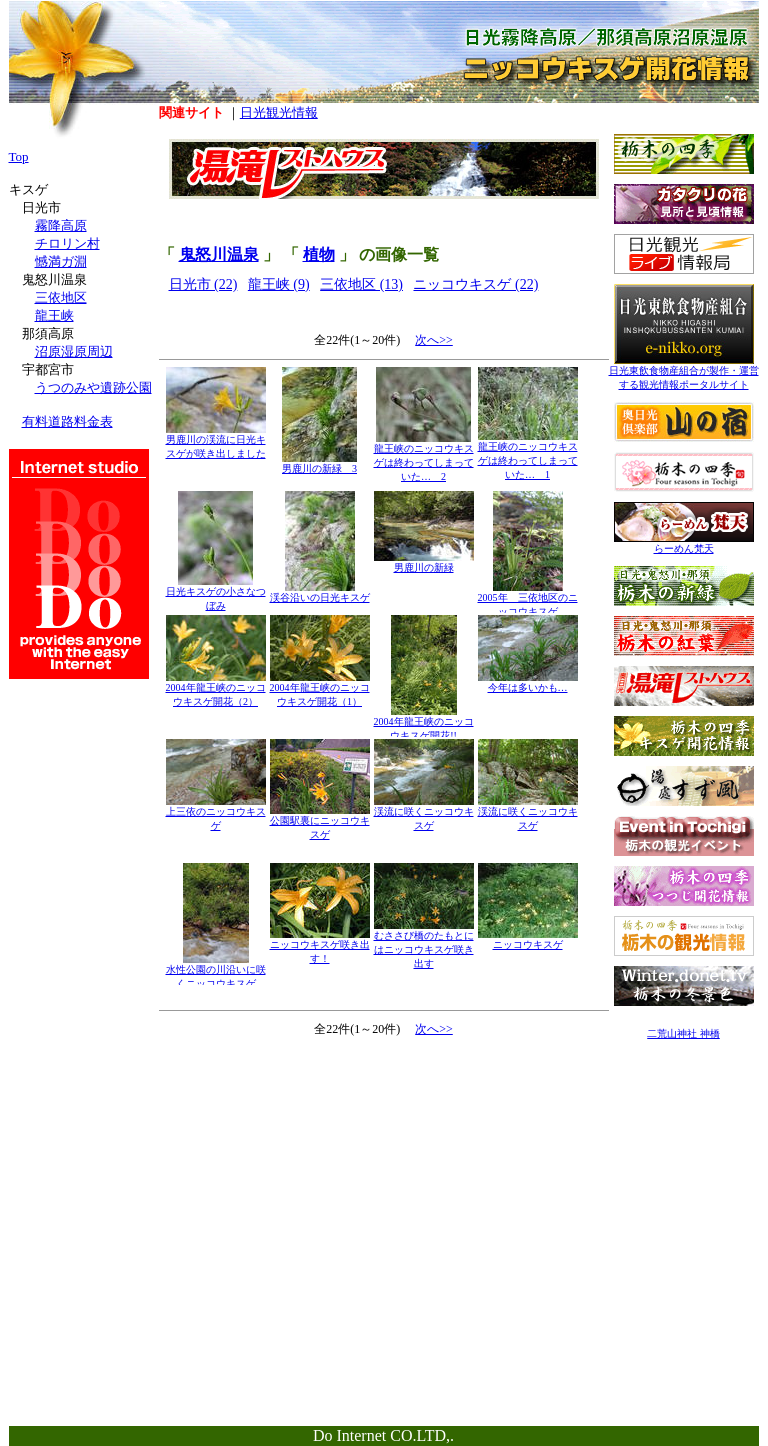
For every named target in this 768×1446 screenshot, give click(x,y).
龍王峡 (54, 315)
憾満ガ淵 (61, 261)
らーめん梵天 (684, 543)
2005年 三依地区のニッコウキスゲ (528, 599)
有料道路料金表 (67, 421)
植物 (319, 254)
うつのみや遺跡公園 (93, 387)
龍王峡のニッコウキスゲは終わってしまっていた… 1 (528, 455)
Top (19, 156)
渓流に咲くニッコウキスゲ (424, 813)
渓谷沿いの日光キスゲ (320, 592)
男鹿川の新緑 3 (319, 463)
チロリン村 (67, 243)
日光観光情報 (279, 112)
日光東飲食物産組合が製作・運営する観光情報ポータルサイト (684, 372)
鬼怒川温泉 (219, 254)
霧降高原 (61, 225)
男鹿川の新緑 (424, 562)
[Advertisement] (684, 1176)
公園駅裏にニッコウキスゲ (320, 822)
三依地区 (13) (361, 284)
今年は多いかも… (528, 682)
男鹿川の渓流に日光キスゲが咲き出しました (216, 441)
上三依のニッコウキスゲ (216, 813)
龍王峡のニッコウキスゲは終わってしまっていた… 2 (424, 457)
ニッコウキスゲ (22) (475, 284)
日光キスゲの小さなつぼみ (216, 593)
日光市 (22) (203, 284)
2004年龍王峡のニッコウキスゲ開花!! (424, 723)
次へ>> (434, 340)
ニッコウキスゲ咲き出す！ (320, 946)
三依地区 (61, 297)
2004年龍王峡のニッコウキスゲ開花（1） (320, 689)
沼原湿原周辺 (74, 351)
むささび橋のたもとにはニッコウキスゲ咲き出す (424, 944)
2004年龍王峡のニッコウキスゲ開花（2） (216, 689)
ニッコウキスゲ (528, 939)
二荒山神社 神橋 (683, 1033)
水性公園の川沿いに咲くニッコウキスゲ (216, 971)
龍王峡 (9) (279, 284)
